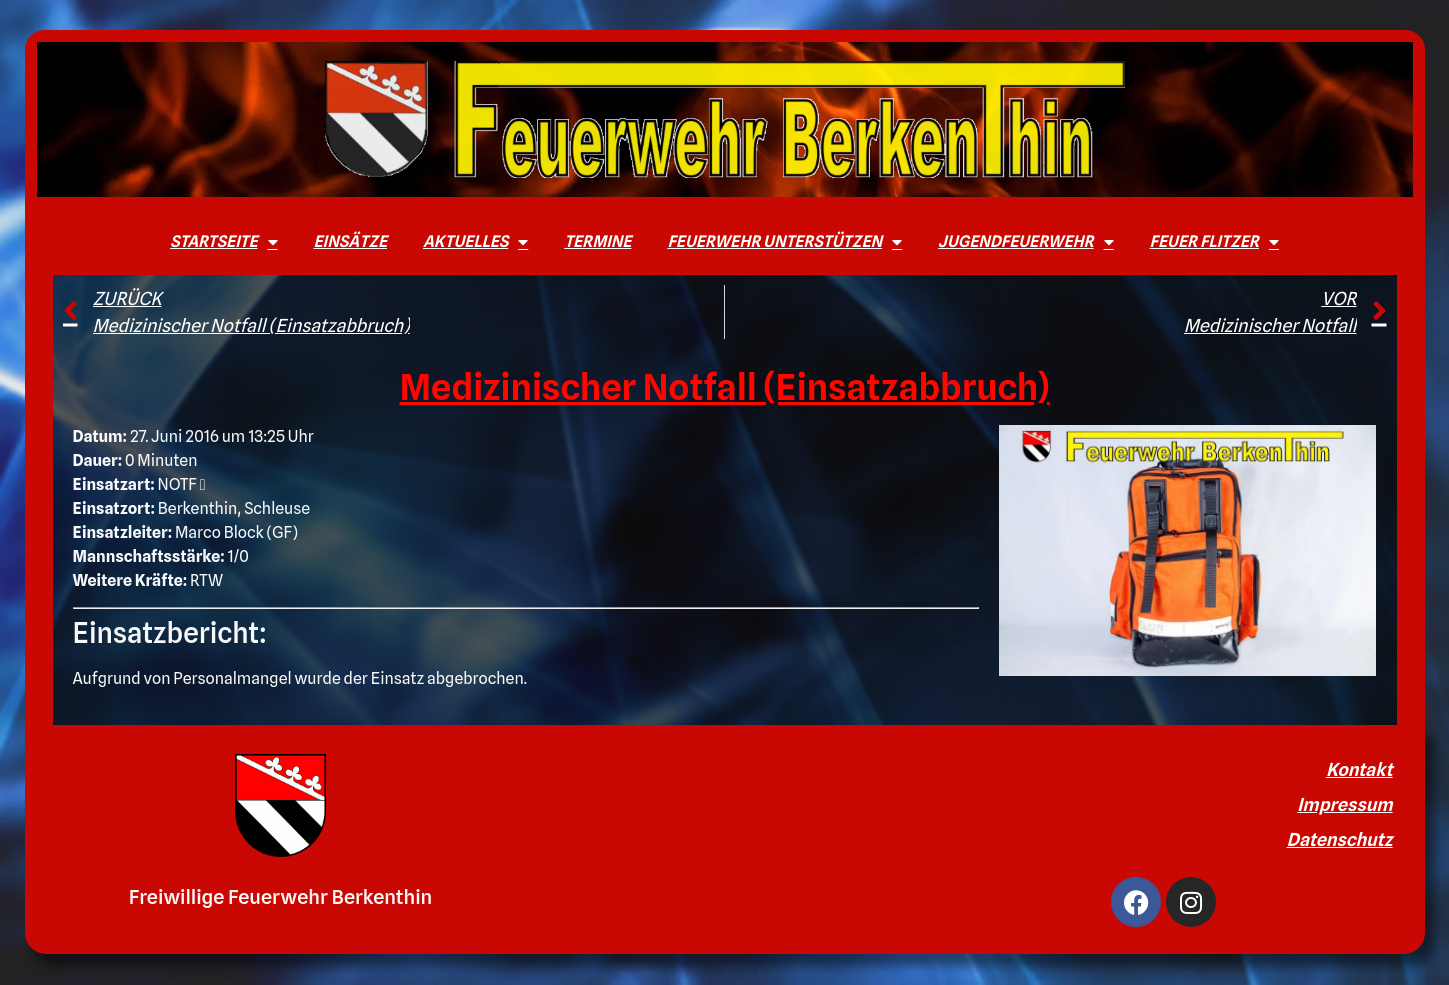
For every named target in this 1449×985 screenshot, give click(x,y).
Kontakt (1359, 769)
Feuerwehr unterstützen (784, 242)
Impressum (1344, 804)
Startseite (223, 242)
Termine (597, 241)
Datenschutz (1340, 839)
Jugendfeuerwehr (1026, 242)
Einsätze (350, 241)
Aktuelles (475, 242)
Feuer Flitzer (1214, 242)
